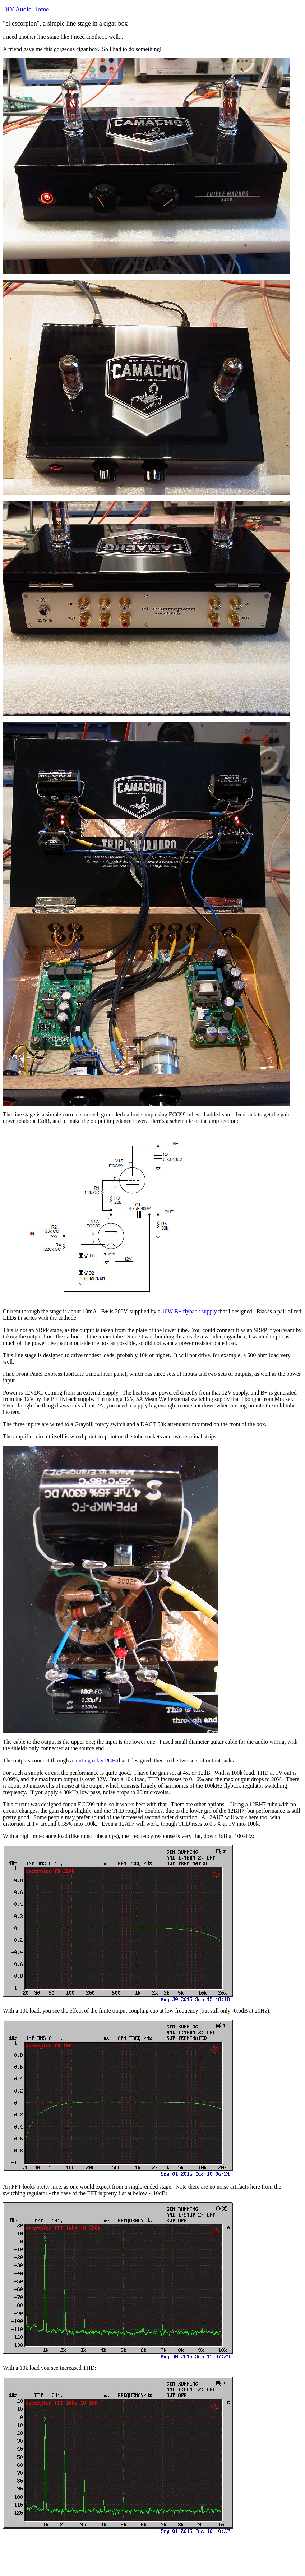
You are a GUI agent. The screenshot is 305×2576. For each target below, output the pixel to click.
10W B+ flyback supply (189, 1311)
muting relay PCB (95, 1760)
